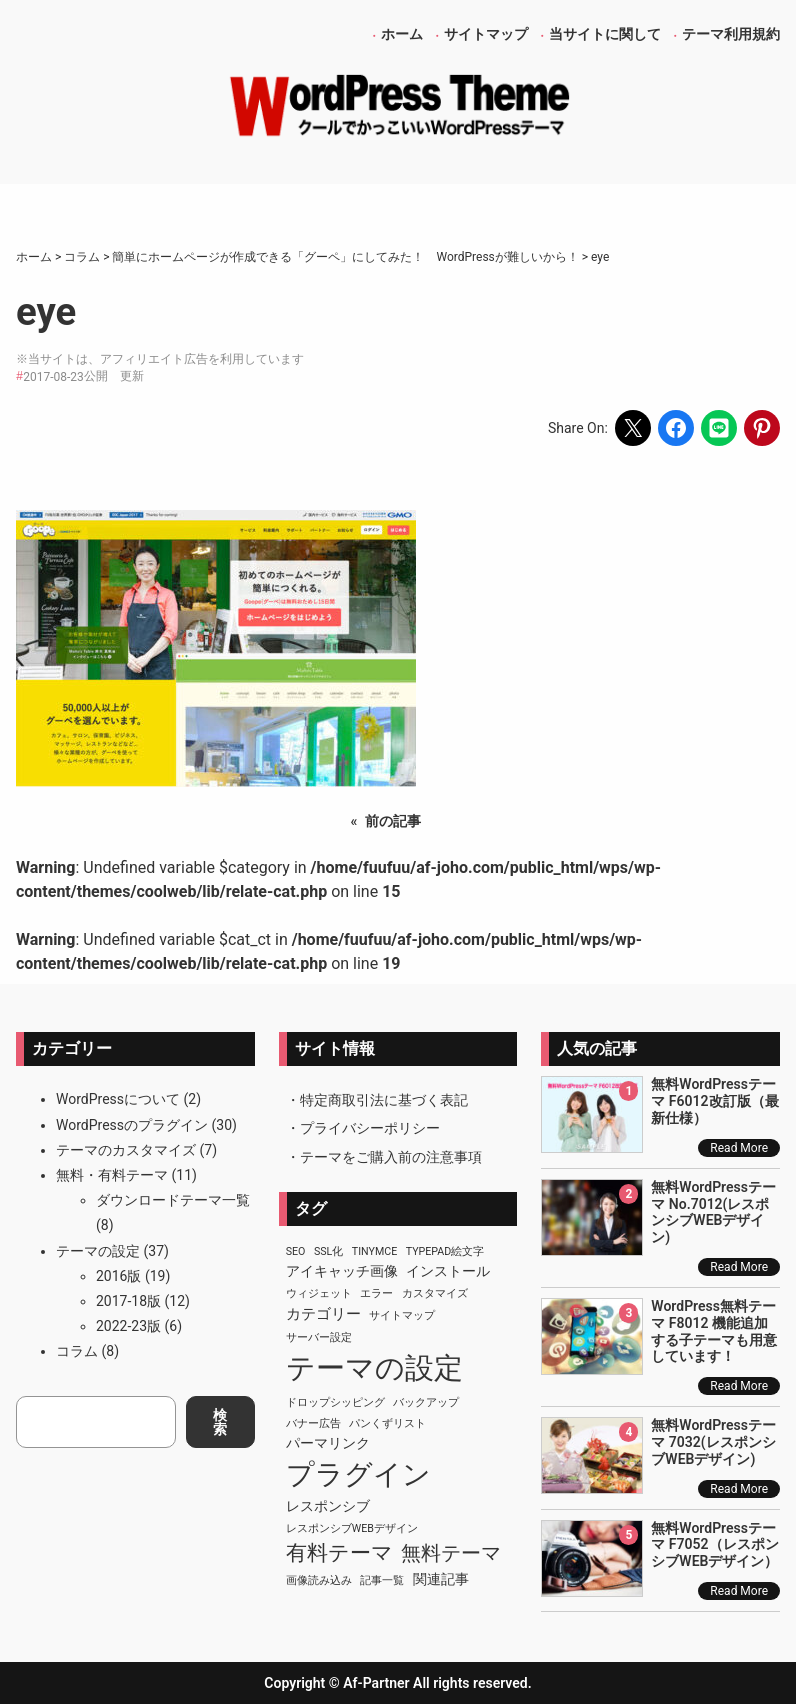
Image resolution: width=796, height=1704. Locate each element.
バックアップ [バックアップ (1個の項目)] (426, 1402)
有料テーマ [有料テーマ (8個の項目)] (339, 1553)
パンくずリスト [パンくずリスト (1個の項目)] (387, 1423)
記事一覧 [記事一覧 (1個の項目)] (382, 1580)
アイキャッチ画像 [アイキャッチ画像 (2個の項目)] (342, 1271)
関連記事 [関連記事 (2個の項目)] (441, 1579)
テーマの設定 (98, 1251)
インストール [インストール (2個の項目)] (448, 1271)
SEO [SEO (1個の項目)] (296, 1251)
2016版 (118, 1276)
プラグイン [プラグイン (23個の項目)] (358, 1474)
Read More (739, 1148)
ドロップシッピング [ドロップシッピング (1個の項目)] (335, 1402)
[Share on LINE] (719, 428)
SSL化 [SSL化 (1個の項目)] (328, 1251)
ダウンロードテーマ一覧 (173, 1200)
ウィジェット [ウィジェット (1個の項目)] (319, 1293)
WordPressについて (118, 1099)
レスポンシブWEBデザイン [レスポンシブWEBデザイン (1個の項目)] (352, 1528)
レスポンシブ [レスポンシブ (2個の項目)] (328, 1506)
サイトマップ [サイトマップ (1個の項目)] (402, 1315)
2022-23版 (128, 1326)
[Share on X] (633, 428)
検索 (220, 1422)
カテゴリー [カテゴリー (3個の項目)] (323, 1314)
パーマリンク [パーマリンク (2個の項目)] (328, 1443)
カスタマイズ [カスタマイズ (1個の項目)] (435, 1293)
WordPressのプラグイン (132, 1125)
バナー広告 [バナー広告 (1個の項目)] (313, 1423)
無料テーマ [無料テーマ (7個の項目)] (451, 1553)
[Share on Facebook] (676, 428)
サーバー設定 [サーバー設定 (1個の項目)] (319, 1337)
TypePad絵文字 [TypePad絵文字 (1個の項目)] (445, 1251)
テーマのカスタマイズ (126, 1150)
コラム (77, 1351)
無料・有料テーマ (112, 1175)
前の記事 (393, 821)
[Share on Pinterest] (762, 428)
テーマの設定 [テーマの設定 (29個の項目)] (374, 1368)
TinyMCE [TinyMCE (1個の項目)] (374, 1251)
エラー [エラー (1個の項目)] (376, 1293)
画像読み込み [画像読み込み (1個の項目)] (319, 1580)
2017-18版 (128, 1301)
